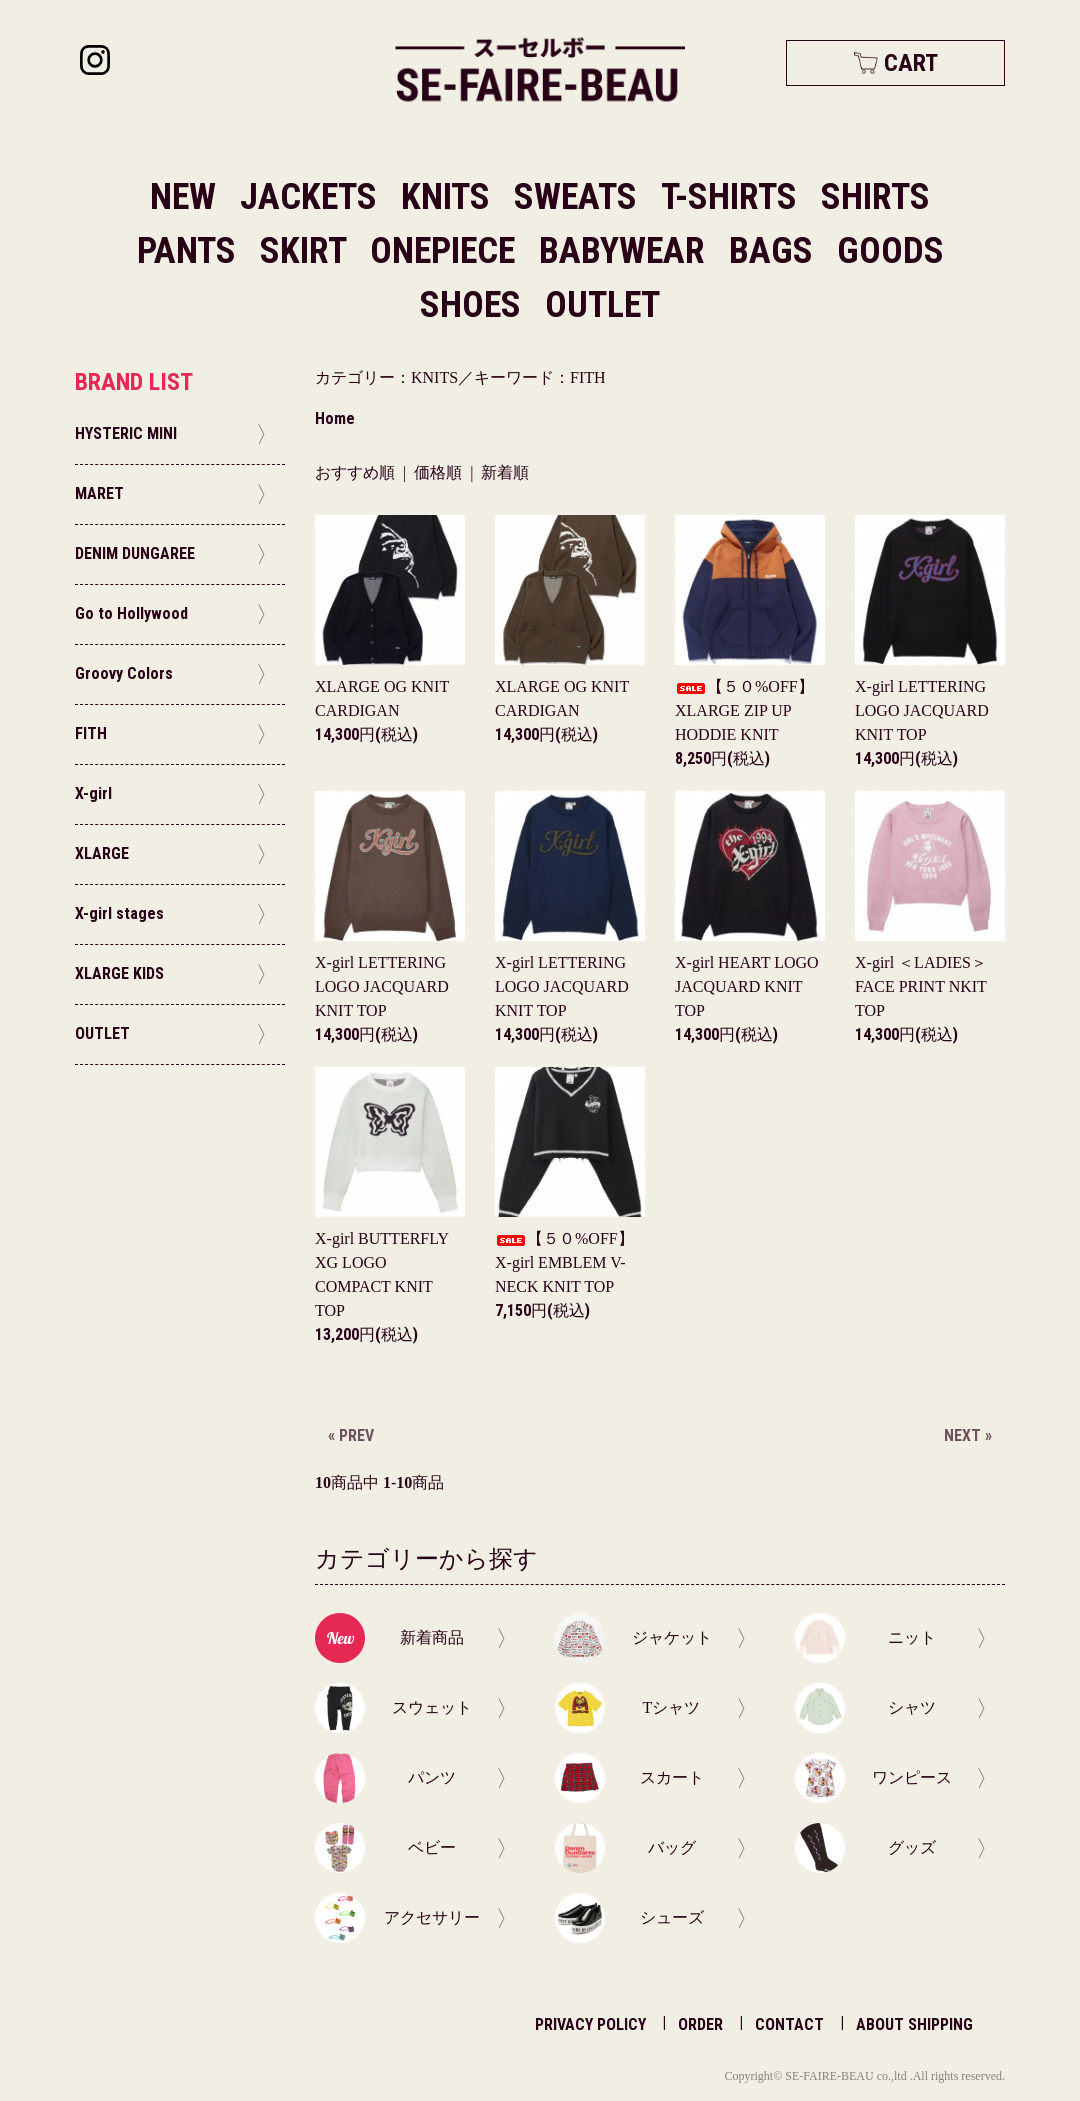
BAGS (775, 251)
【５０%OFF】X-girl (564, 1262)
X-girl (922, 710)
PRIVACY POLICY (590, 2024)
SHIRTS (875, 197)
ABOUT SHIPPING (914, 2024)
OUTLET (602, 305)
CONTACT (789, 2024)
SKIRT (307, 251)
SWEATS (579, 197)
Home (335, 418)
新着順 (505, 472)
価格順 (438, 472)
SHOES (474, 305)
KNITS (449, 197)
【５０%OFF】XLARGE (744, 710)
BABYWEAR (626, 251)
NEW (183, 197)
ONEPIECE (446, 251)
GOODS (890, 251)
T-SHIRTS (733, 197)
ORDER (700, 2024)
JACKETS (312, 197)
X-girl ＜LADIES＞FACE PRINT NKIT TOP (921, 986)
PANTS (190, 251)
